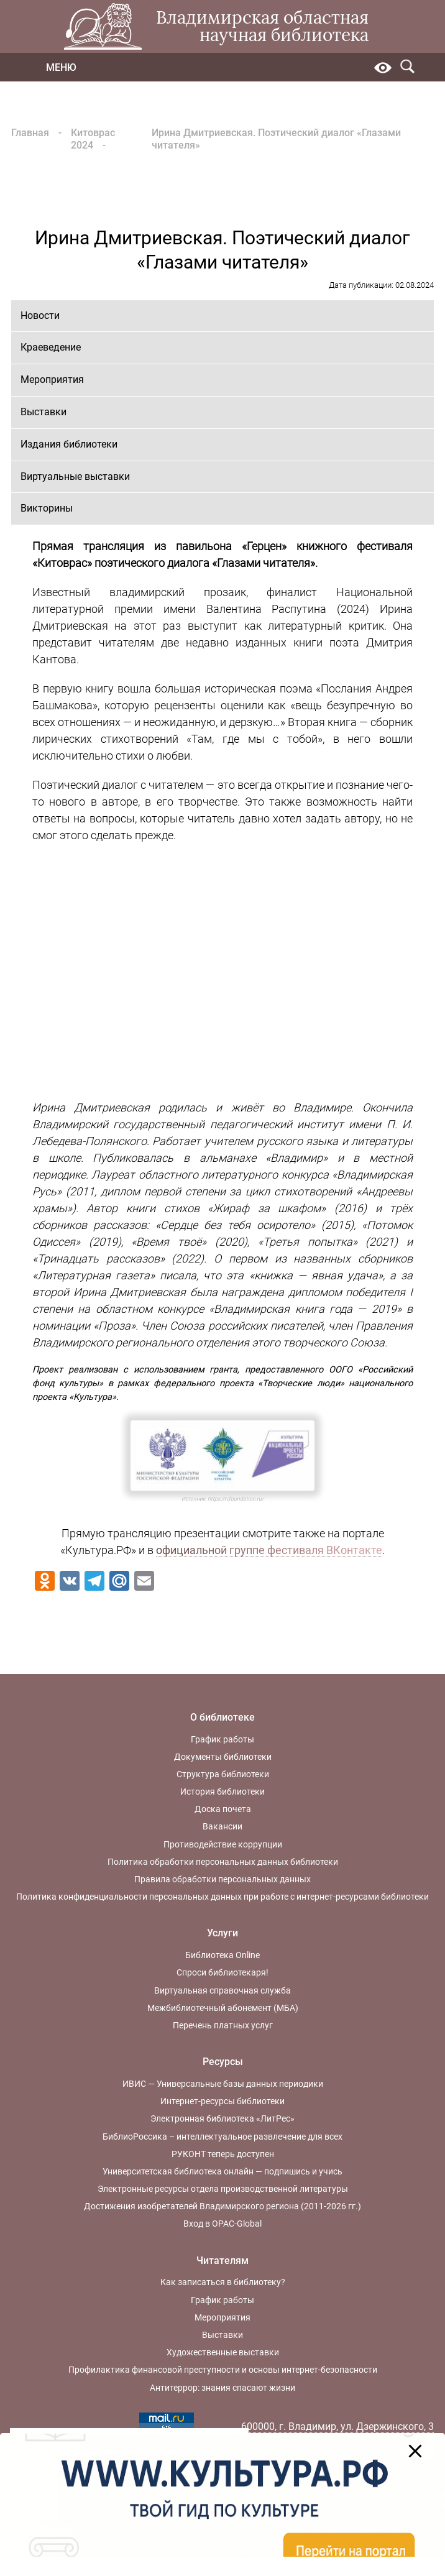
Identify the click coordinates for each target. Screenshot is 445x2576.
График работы (222, 1739)
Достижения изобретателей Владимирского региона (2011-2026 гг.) (222, 2206)
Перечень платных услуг (223, 2025)
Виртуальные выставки (75, 476)
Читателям (222, 2260)
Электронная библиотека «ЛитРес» (222, 2118)
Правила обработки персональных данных (222, 1879)
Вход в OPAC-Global (222, 2224)
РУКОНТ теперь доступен (223, 2154)
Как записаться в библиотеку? (222, 2282)
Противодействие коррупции (222, 1844)
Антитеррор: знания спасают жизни (222, 2388)
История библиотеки (222, 1791)
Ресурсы (223, 2062)
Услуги (222, 1933)
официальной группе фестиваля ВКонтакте (269, 1550)
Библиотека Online (222, 1955)
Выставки (44, 412)
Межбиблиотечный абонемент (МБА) (222, 2008)
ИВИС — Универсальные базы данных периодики (222, 2084)
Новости (40, 315)
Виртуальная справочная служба (222, 1990)
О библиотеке (222, 1717)
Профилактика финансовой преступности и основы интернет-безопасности (222, 2370)
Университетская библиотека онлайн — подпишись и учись (222, 2171)
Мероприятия (52, 379)
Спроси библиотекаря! (222, 1972)
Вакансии (222, 1826)
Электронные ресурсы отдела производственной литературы (223, 2189)
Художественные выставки (223, 2352)
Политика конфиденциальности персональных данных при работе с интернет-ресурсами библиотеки (222, 1897)
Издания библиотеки (69, 444)
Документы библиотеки (223, 1757)
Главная (30, 133)
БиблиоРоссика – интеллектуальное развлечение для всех (222, 2136)
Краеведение (51, 347)
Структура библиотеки (223, 1774)
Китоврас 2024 (93, 139)
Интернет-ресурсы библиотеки (222, 2101)
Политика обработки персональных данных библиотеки (223, 1862)
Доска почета (223, 1809)
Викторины (47, 508)
